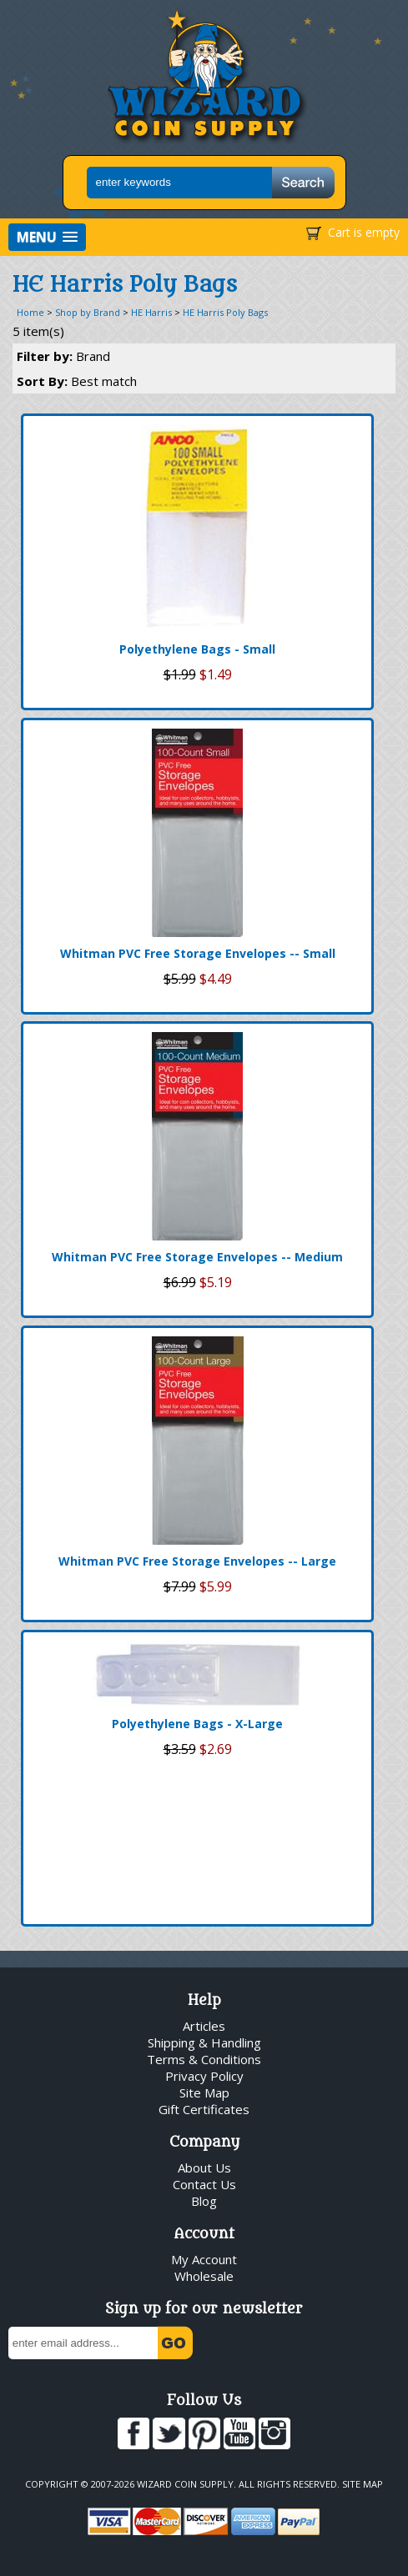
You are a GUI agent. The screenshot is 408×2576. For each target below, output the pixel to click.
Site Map (204, 2092)
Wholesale (204, 2276)
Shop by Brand (87, 312)
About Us (204, 2167)
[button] (47, 237)
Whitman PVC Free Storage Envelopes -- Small (197, 953)
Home (30, 312)
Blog (204, 2201)
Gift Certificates (204, 2109)
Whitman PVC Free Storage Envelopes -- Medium (197, 1257)
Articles (204, 2025)
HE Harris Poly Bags (225, 312)
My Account (204, 2259)
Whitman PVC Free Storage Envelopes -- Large (197, 1561)
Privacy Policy (204, 2075)
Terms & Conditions (204, 2059)
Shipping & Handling (204, 2042)
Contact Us (204, 2184)
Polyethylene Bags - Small (197, 649)
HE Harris (151, 312)
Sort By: (77, 381)
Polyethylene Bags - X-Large (197, 1724)
